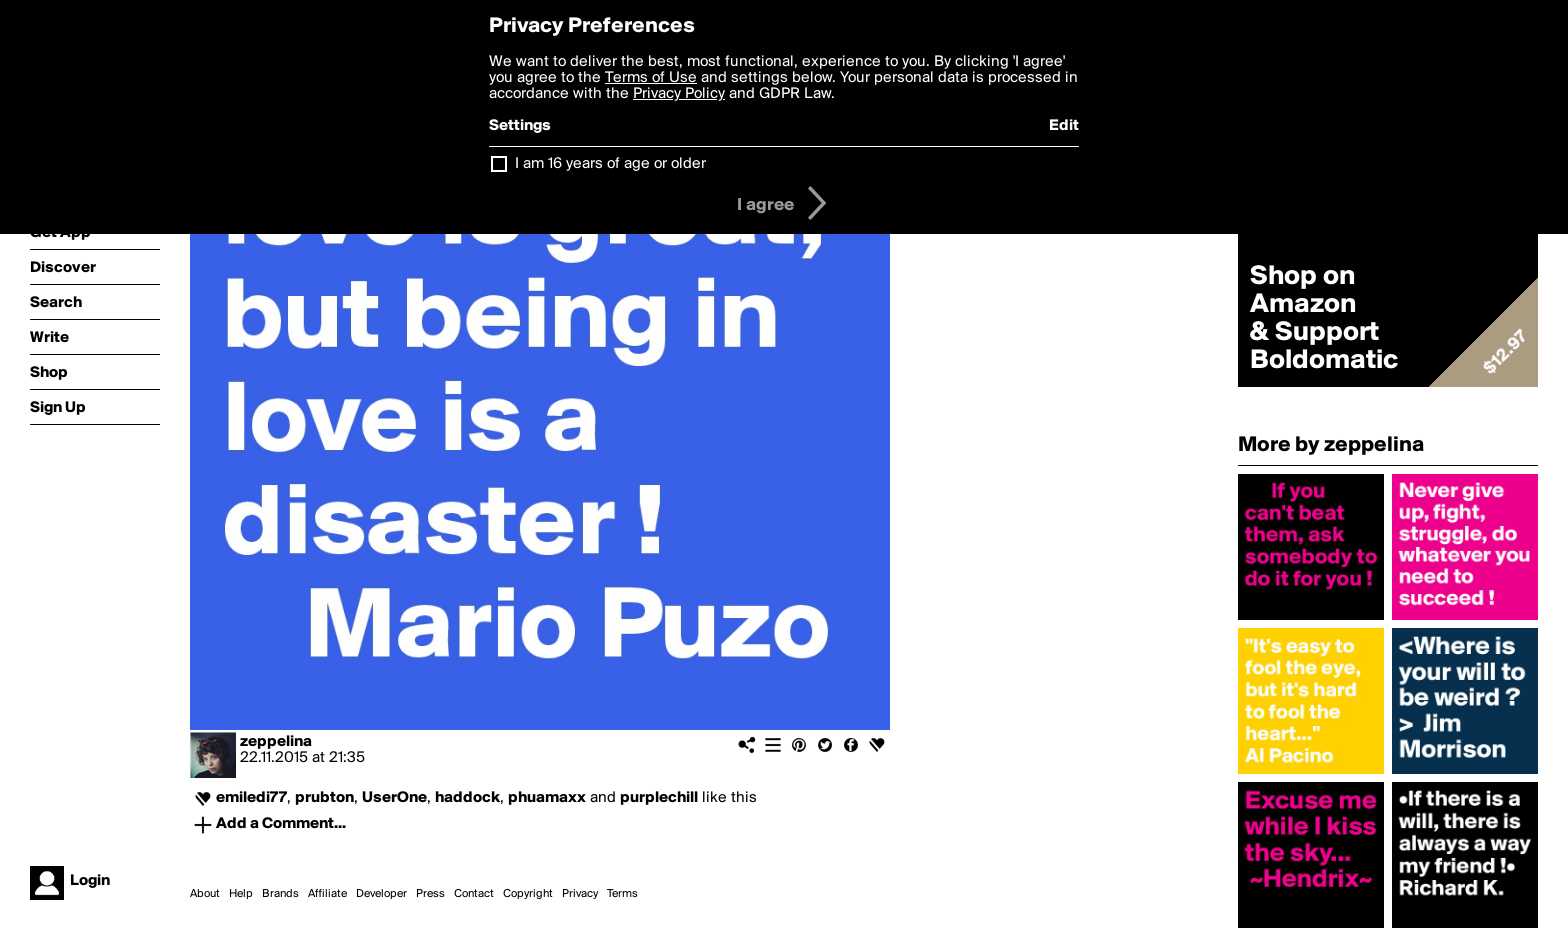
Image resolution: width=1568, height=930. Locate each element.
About (205, 894)
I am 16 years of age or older (610, 164)
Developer (381, 894)
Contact (474, 894)
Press (430, 894)
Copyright (528, 894)
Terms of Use (651, 78)
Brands (280, 894)
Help (241, 894)
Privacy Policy (679, 94)
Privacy (580, 894)
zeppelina (276, 742)
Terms (622, 894)
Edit (1064, 126)
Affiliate (327, 894)
